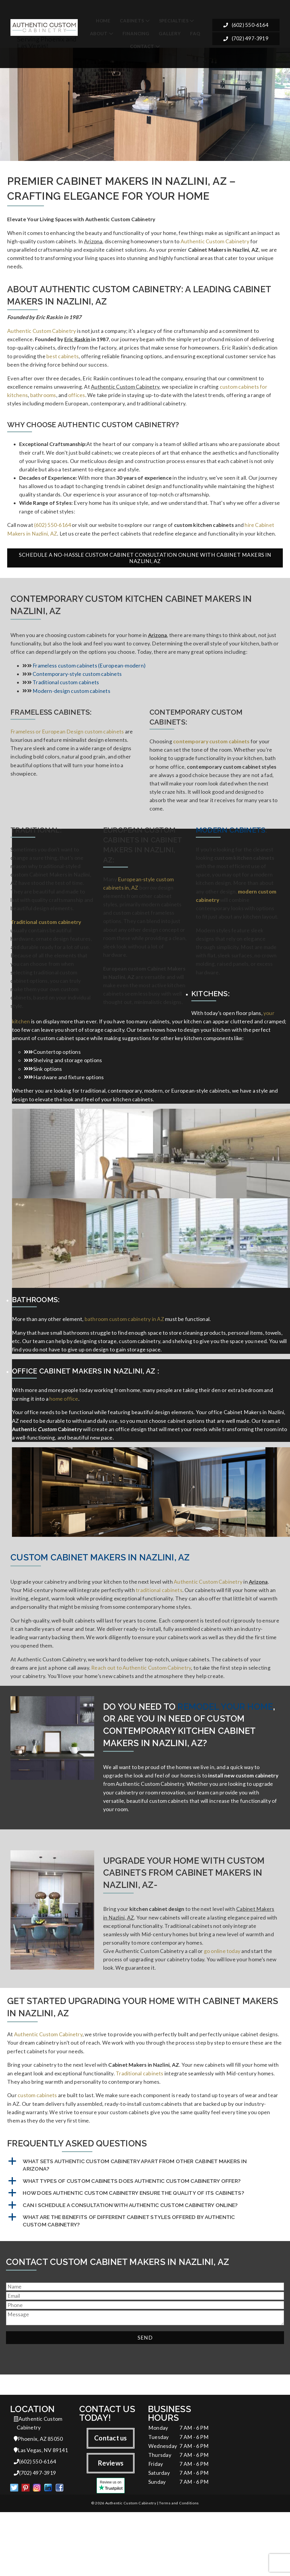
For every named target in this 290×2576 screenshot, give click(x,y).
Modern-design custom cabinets (71, 708)
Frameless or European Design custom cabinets (67, 749)
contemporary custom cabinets (211, 759)
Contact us (110, 2498)
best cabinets (62, 362)
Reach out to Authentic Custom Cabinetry (141, 1713)
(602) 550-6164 (246, 26)
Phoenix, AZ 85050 (38, 2500)
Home (103, 20)
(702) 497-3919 (246, 39)
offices (76, 402)
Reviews (111, 2524)
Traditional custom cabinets (66, 699)
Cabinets (132, 20)
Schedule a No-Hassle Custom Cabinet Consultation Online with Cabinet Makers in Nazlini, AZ (145, 572)
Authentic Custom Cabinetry (215, 242)
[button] (145, 2224)
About (99, 33)
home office (63, 1437)
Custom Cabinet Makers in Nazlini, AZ (100, 1598)
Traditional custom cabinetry (45, 949)
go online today (222, 2003)
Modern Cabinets (230, 852)
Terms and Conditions (179, 2567)
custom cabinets (37, 2152)
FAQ (195, 33)
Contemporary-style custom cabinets (77, 690)
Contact (142, 46)
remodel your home (225, 1753)
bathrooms (43, 402)
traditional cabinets (159, 1631)
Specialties (174, 20)
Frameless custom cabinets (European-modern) (89, 682)
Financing (136, 33)
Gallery (170, 33)
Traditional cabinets (140, 2129)
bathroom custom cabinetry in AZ (124, 1355)
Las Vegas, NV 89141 (41, 2512)
